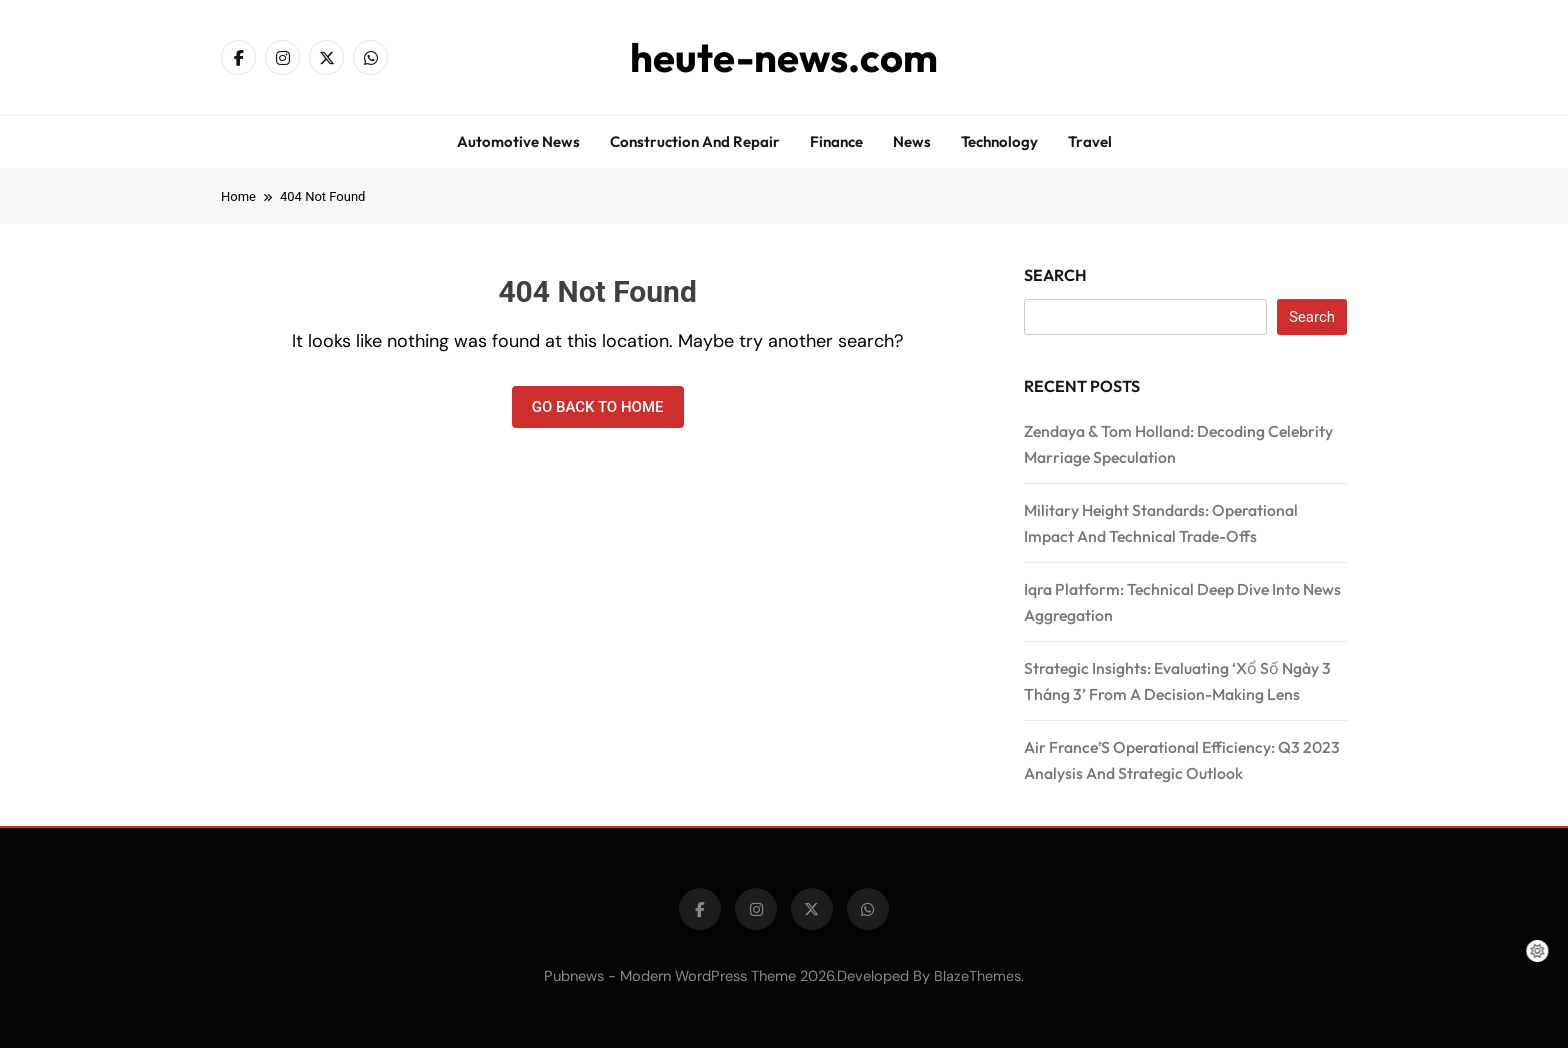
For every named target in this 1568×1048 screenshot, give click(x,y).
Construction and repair (695, 141)
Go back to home (598, 407)
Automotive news (518, 141)
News (912, 141)
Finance (836, 141)
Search (1055, 275)
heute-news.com (784, 57)
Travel (1090, 141)
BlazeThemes (977, 976)
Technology (999, 141)
